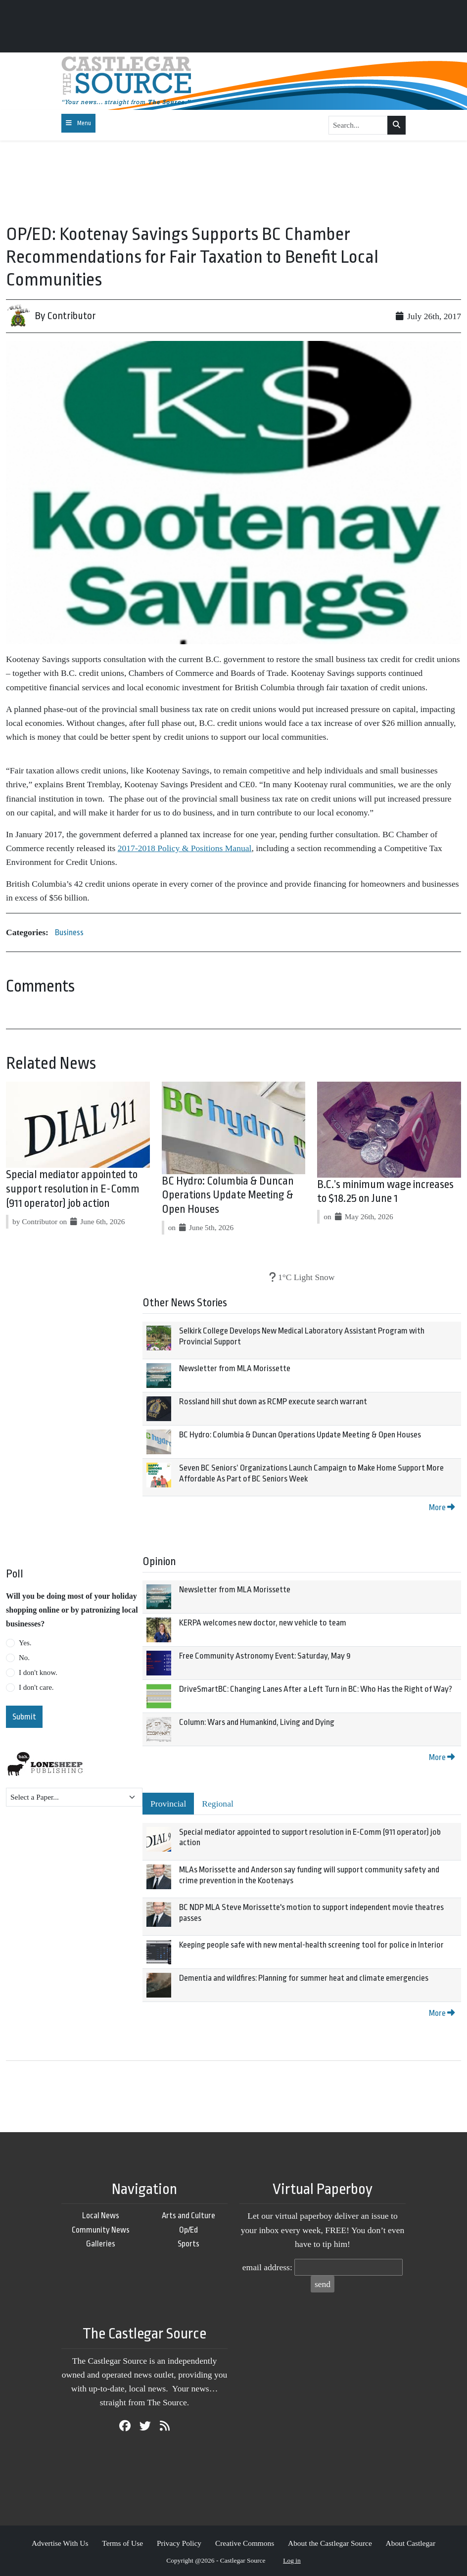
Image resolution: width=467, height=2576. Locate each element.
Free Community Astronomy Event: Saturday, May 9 (265, 1656)
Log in (292, 2560)
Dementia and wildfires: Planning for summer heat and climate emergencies (303, 1978)
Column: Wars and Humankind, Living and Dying (256, 1722)
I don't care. (36, 1687)
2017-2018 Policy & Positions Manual (185, 848)
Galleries (100, 2243)
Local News (100, 2215)
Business (69, 932)
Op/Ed (188, 2230)
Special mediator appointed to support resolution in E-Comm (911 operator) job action (73, 1189)
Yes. (25, 1643)
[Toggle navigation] (78, 123)
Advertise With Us (60, 2543)
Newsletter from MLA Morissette (234, 1368)
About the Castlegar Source (330, 2543)
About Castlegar (410, 2543)
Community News (101, 2230)
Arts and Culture (188, 2215)
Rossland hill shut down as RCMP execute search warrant (273, 1401)
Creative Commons (244, 2543)
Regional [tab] (218, 1804)
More (442, 1507)
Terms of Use (122, 2543)
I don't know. (38, 1672)
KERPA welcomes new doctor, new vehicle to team (262, 1622)
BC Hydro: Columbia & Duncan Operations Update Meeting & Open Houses (228, 1195)
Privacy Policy (179, 2543)
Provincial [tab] (168, 1804)
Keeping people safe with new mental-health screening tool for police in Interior (311, 1945)
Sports (188, 2243)
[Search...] (358, 125)
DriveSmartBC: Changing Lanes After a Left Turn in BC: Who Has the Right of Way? (315, 1689)
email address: (267, 2267)
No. (24, 1658)
